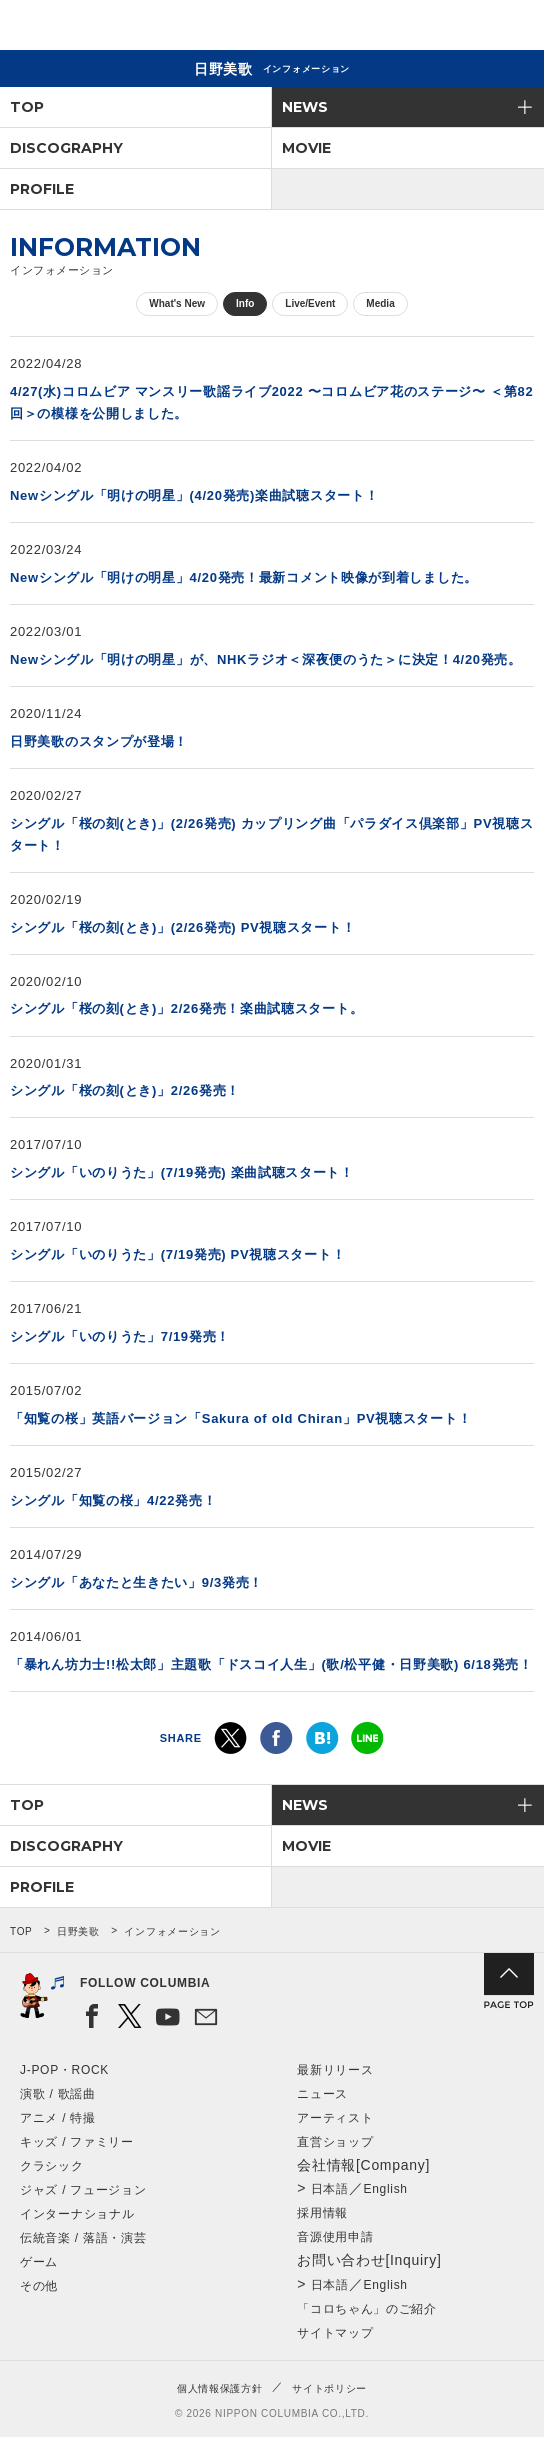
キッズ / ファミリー (77, 2142)
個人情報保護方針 (220, 2388)
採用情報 (322, 2213)
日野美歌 (78, 1931)
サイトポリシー (329, 2388)
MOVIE (306, 148)
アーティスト (335, 2118)
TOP (27, 107)
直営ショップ (335, 2142)
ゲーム (39, 2262)
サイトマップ (335, 2333)
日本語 (330, 2189)
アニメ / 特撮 (58, 2118)
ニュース (322, 2094)
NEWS (305, 107)
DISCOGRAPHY (66, 148)
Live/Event (310, 303)
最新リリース (335, 2070)
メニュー (512, 28)
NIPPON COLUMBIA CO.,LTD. (110, 26)
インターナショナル (77, 2214)
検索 (459, 28)
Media (380, 303)
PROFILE (42, 189)
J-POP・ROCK (64, 2070)
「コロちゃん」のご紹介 (367, 2309)
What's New (177, 303)
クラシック (52, 2166)
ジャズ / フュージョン (83, 2190)
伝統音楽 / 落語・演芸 (83, 2238)
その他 (39, 2286)
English (385, 2189)
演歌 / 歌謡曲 (58, 2094)
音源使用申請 (335, 2237)
